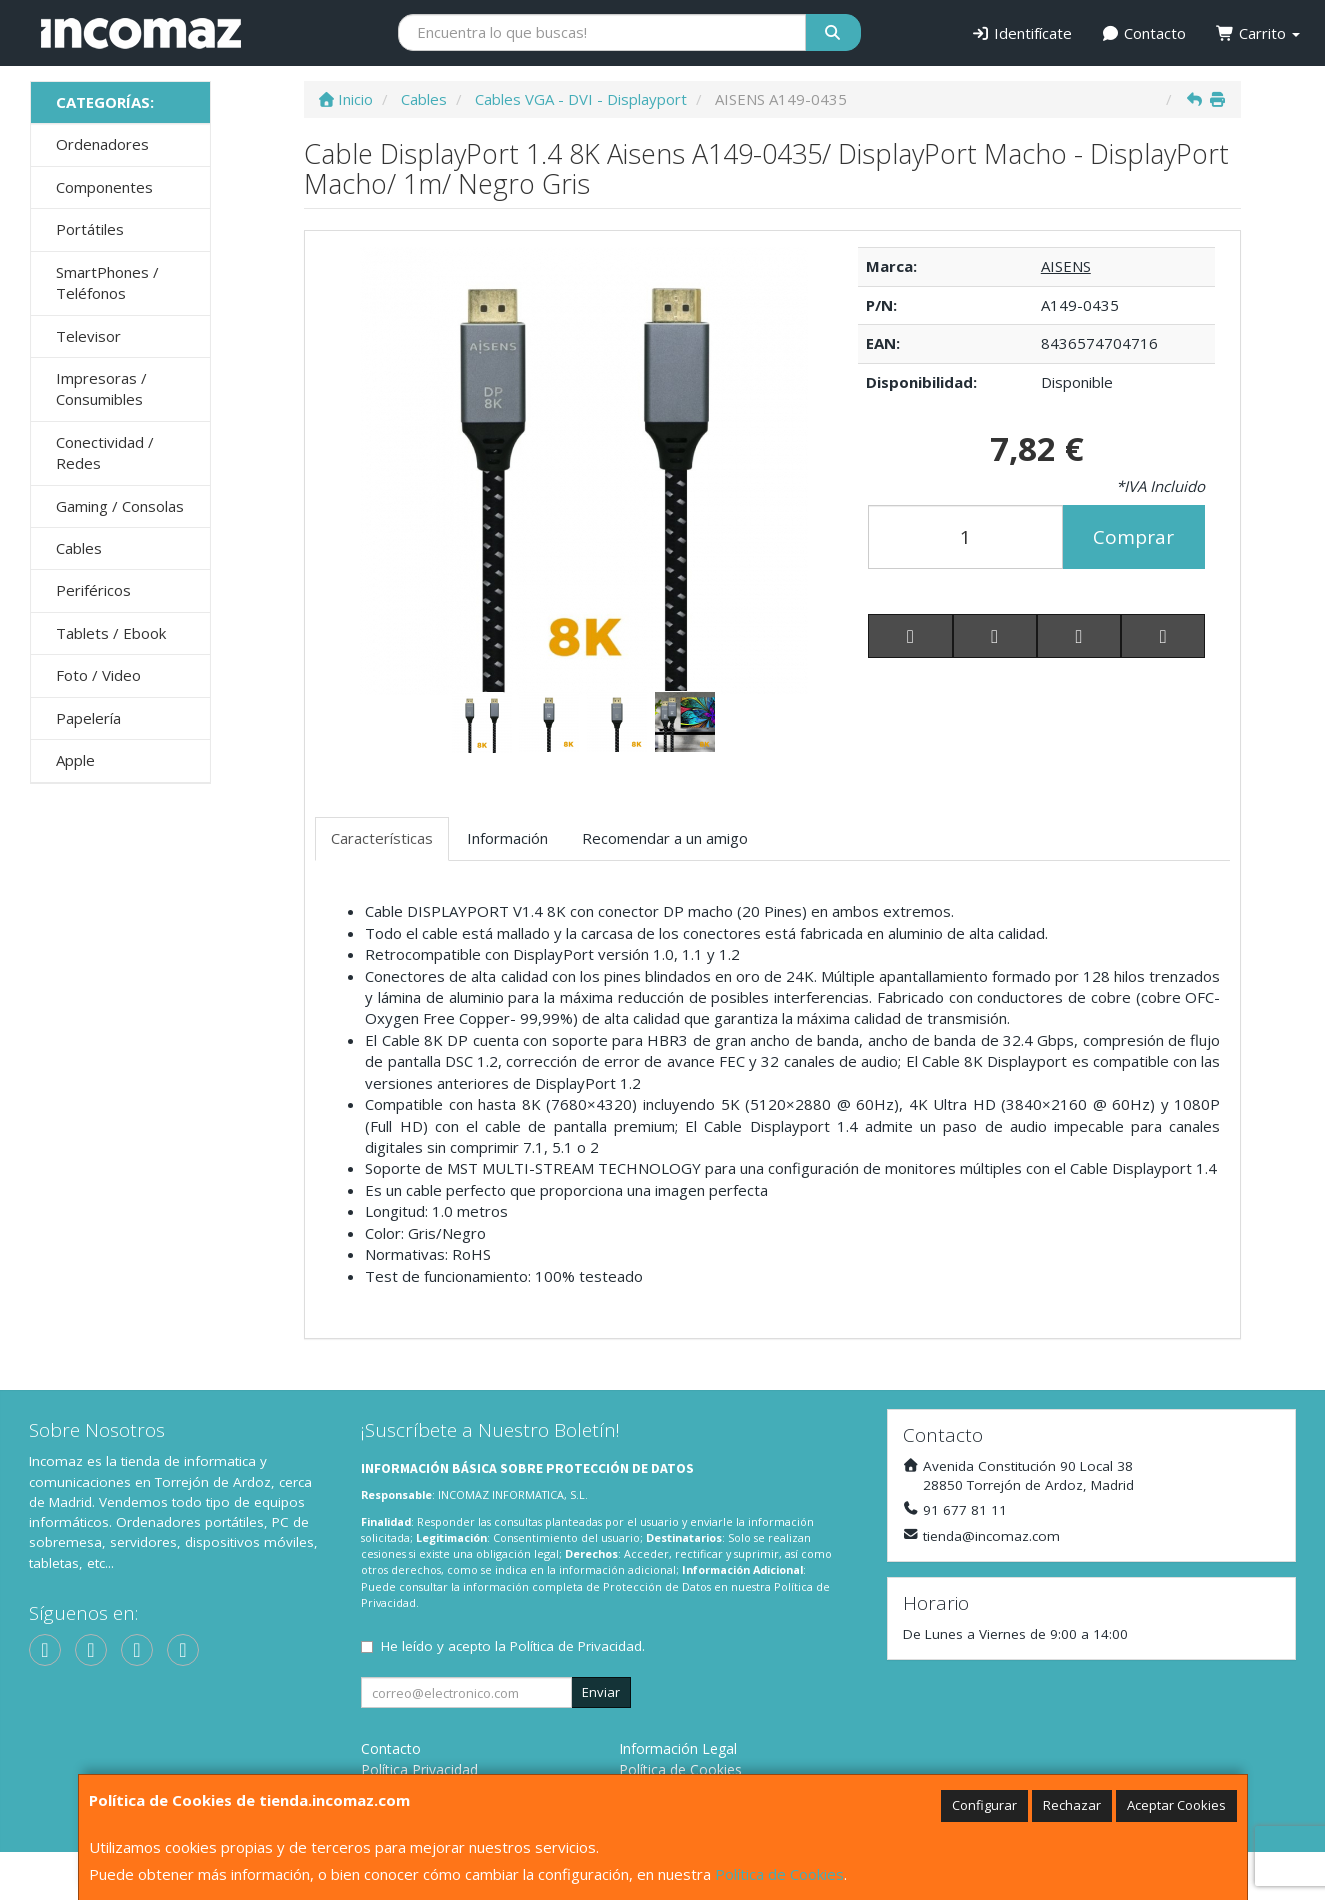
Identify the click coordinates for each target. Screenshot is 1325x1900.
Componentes (104, 187)
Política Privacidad (419, 1769)
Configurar (984, 1805)
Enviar (601, 1692)
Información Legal (678, 1748)
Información (507, 838)
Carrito (1258, 33)
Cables (79, 548)
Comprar (1133, 537)
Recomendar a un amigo (665, 838)
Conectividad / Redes (105, 452)
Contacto (1144, 33)
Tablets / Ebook (111, 633)
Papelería (88, 718)
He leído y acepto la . (513, 1646)
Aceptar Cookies (1176, 1805)
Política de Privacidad (576, 1646)
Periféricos (93, 590)
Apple (75, 760)
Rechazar (1072, 1805)
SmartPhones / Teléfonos (107, 282)
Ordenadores (102, 144)
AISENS (1066, 266)
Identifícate (1021, 33)
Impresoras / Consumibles (101, 388)
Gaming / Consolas (120, 506)
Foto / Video (98, 675)
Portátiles (90, 229)
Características (382, 838)
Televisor (88, 336)
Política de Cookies (779, 1874)
